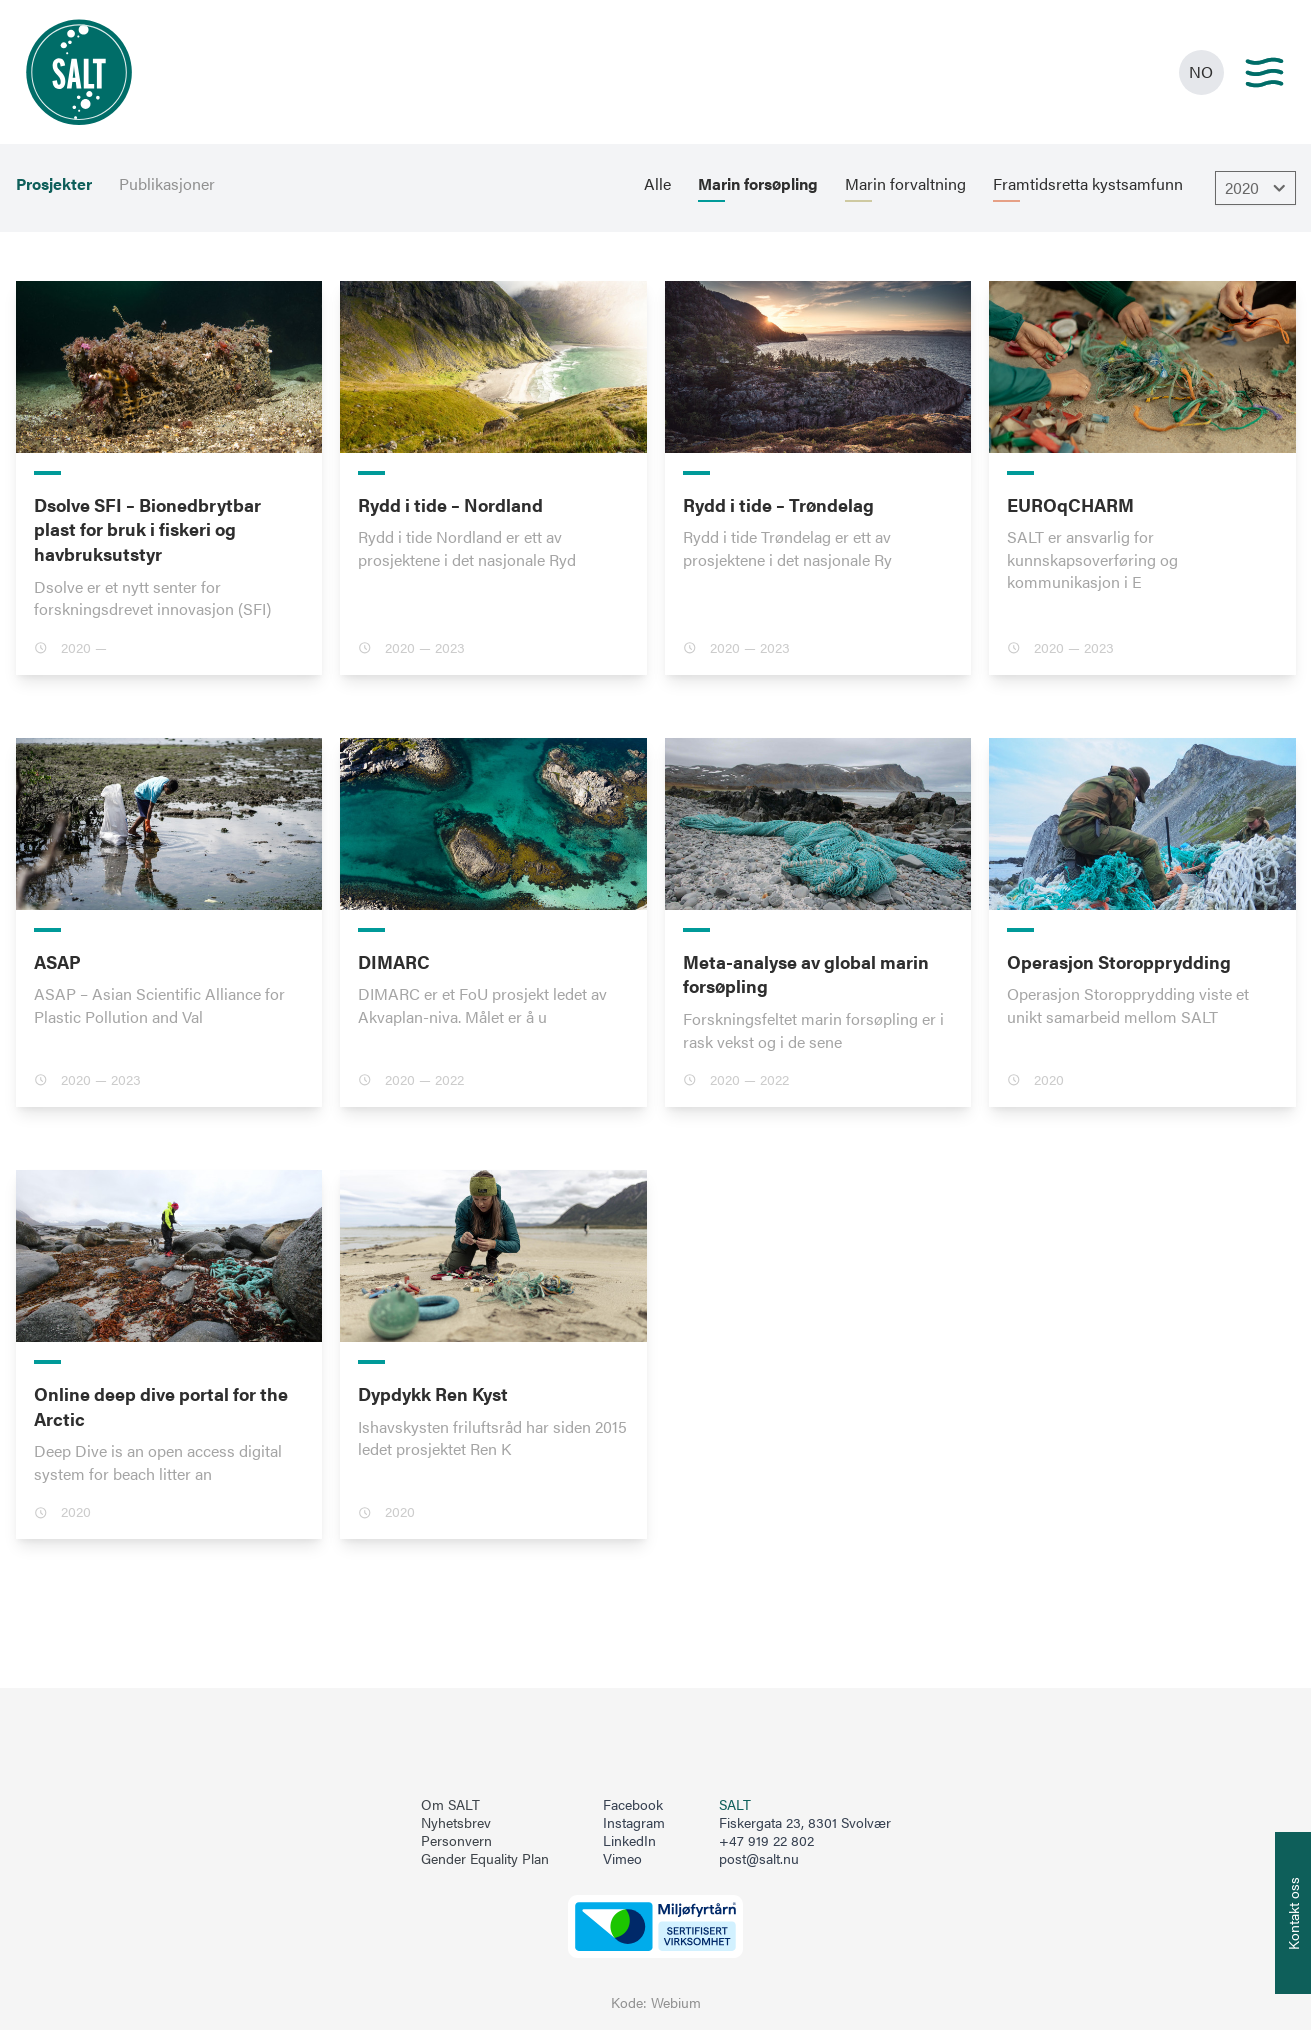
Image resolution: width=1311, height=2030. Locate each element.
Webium (676, 2002)
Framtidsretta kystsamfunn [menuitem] (1088, 184)
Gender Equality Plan (485, 1859)
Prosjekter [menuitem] (54, 184)
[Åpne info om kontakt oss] (1293, 1913)
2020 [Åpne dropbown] (1258, 188)
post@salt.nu (759, 1858)
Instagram (634, 1823)
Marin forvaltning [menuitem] (905, 184)
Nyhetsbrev (456, 1823)
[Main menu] (1264, 72)
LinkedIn (629, 1841)
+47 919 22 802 (766, 1840)
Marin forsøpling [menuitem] (758, 184)
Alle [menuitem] (657, 184)
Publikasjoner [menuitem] (167, 184)
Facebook (633, 1805)
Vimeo (622, 1859)
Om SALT (450, 1805)
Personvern (456, 1841)
